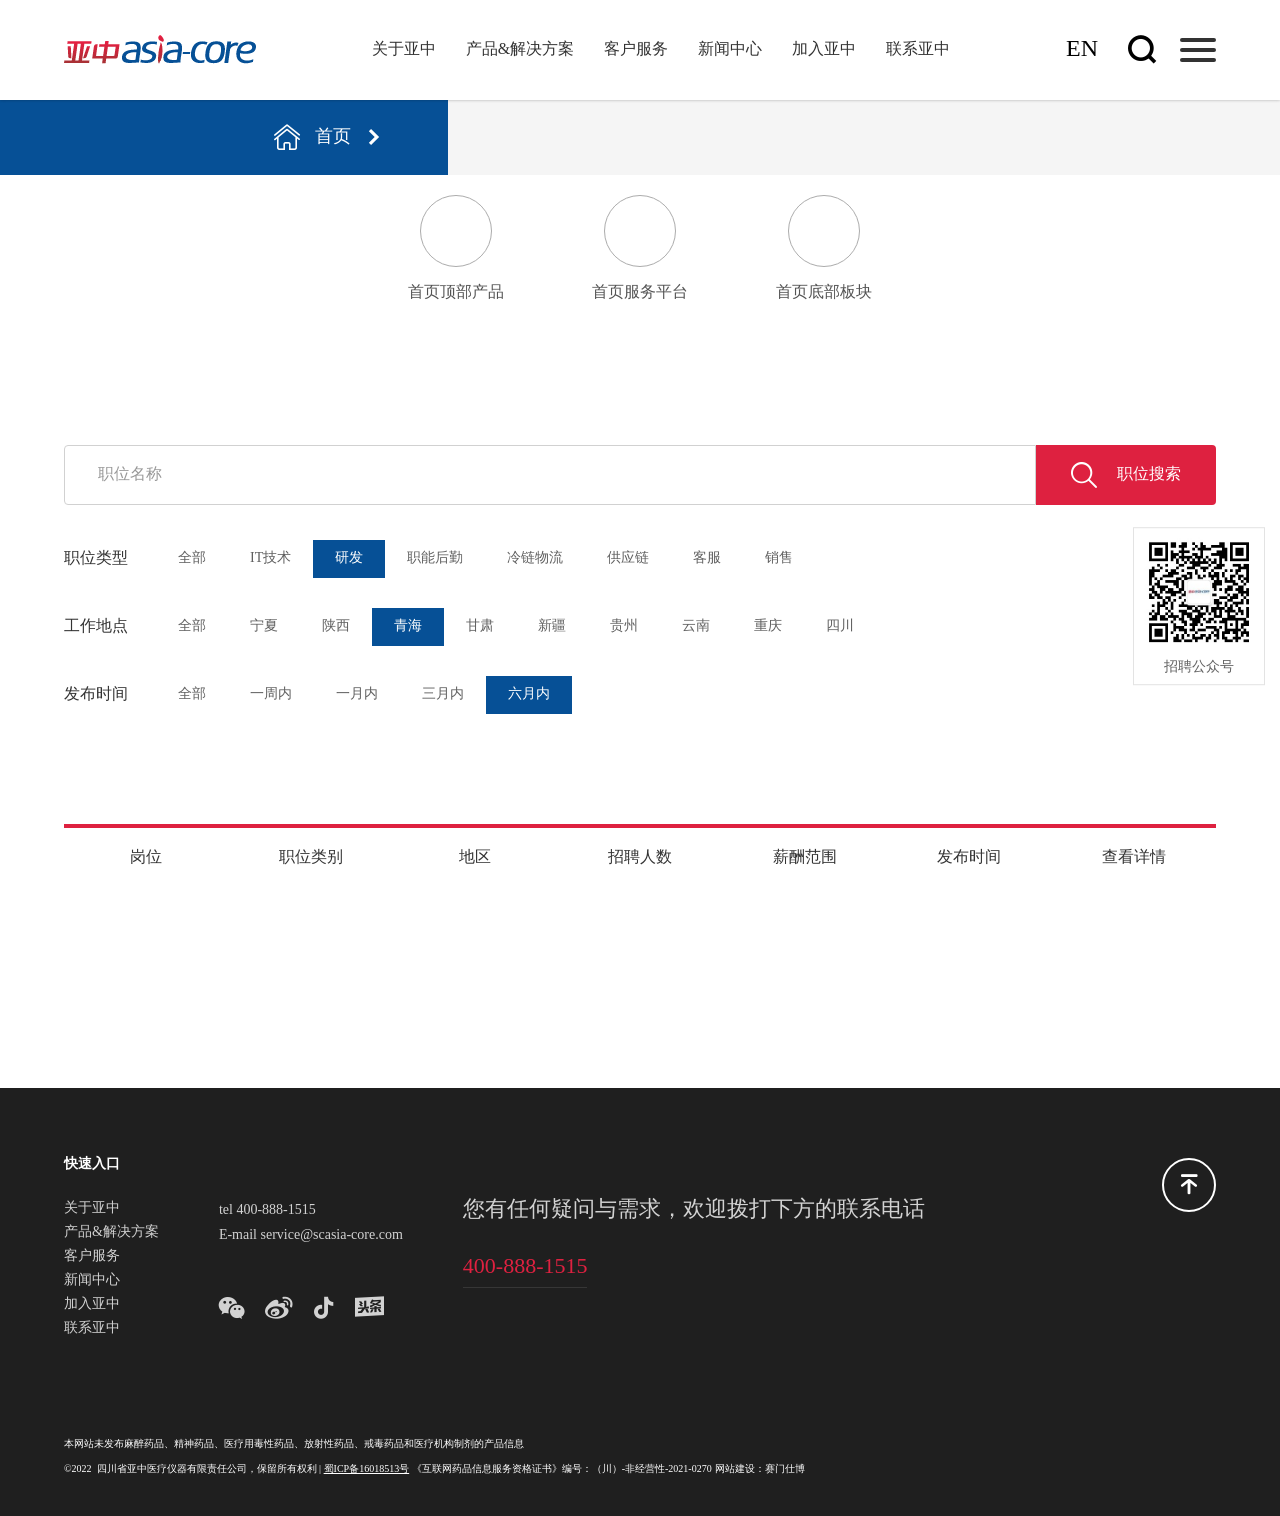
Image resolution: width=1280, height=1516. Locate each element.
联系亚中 (918, 49)
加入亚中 (824, 49)
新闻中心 (730, 49)
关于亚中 (404, 49)
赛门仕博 (785, 1469)
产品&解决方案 (520, 49)
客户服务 (636, 49)
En (1082, 49)
